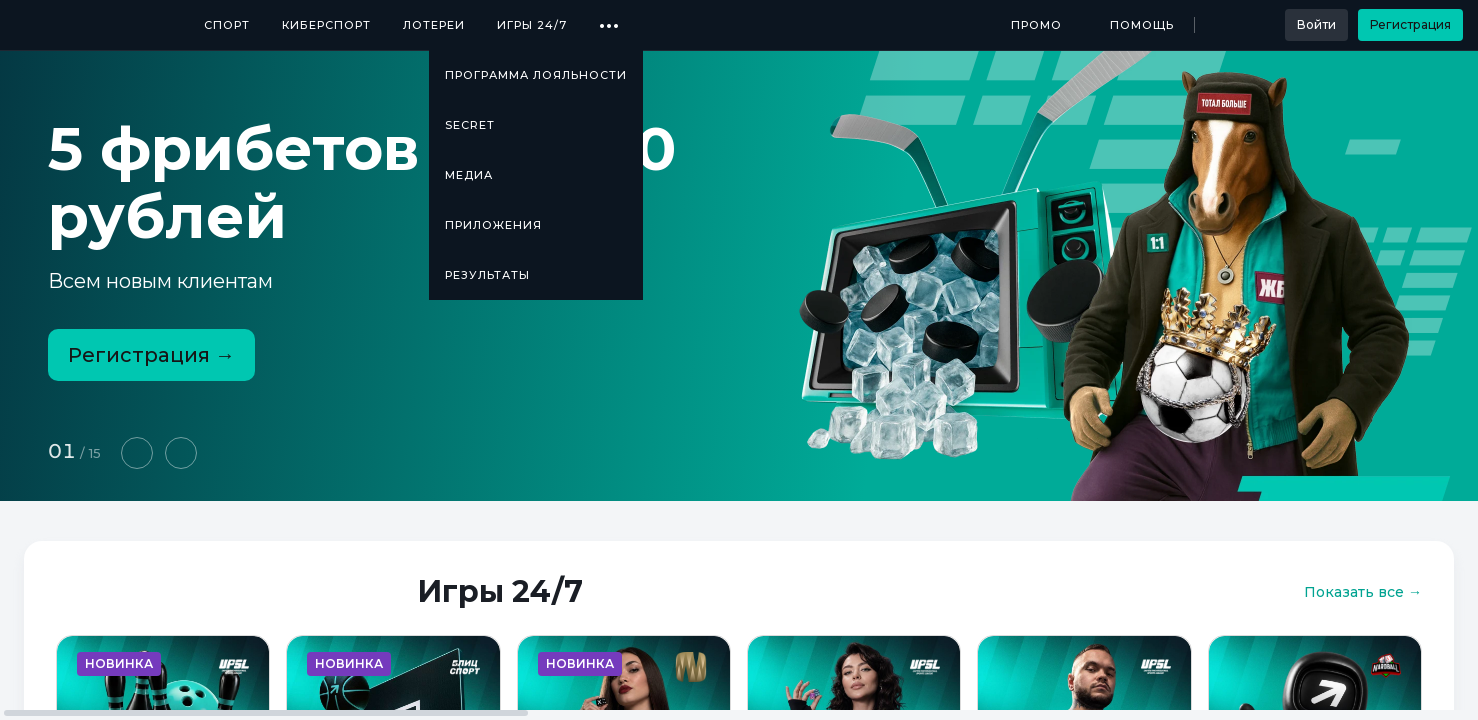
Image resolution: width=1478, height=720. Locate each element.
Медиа (469, 175)
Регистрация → (151, 355)
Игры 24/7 (532, 25)
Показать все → (1363, 592)
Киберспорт (326, 25)
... (609, 18)
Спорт (227, 25)
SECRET (470, 125)
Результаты (487, 275)
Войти (1316, 24)
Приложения (493, 225)
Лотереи (434, 25)
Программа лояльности (536, 75)
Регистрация (1410, 24)
